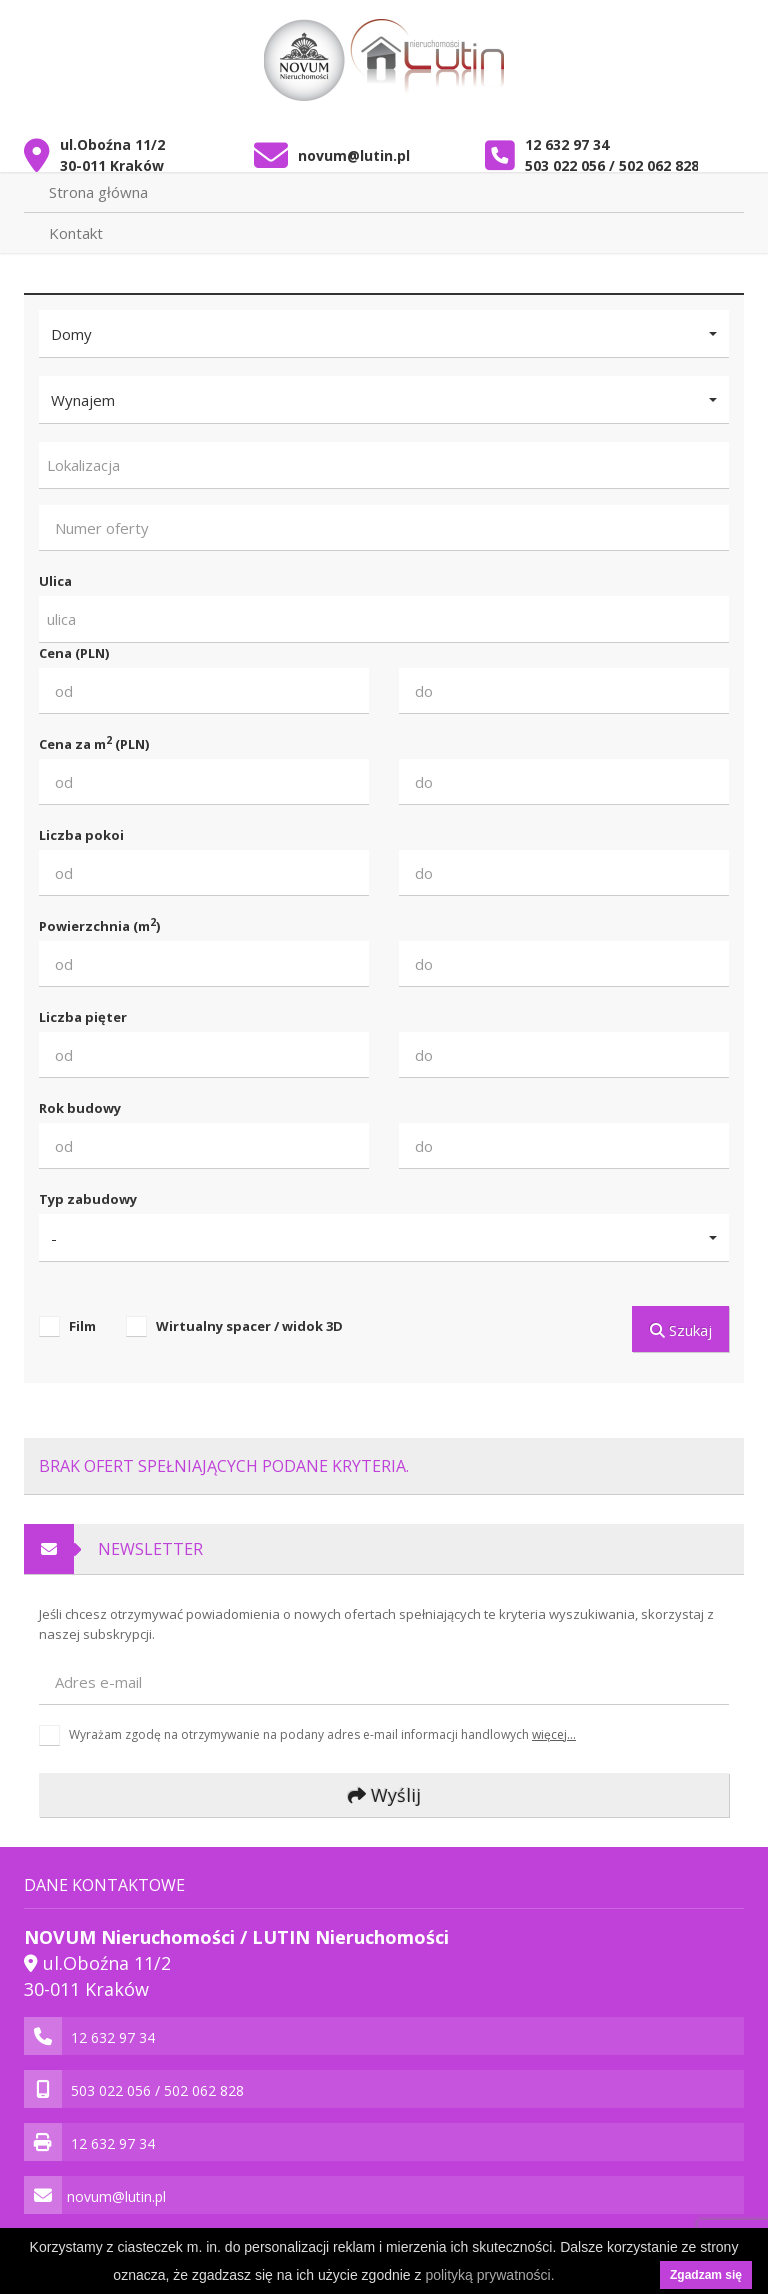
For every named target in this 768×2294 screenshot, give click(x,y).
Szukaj (681, 1330)
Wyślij (384, 1795)
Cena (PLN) (74, 653)
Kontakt (76, 233)
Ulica (55, 581)
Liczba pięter (83, 1017)
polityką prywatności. (489, 2275)
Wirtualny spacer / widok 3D (249, 1326)
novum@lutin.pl (354, 155)
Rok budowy (80, 1108)
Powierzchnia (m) (99, 925)
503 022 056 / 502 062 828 (612, 165)
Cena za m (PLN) (94, 743)
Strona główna (98, 192)
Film (82, 1326)
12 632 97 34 (567, 144)
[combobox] (384, 465)
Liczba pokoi (81, 835)
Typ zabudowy (88, 1199)
